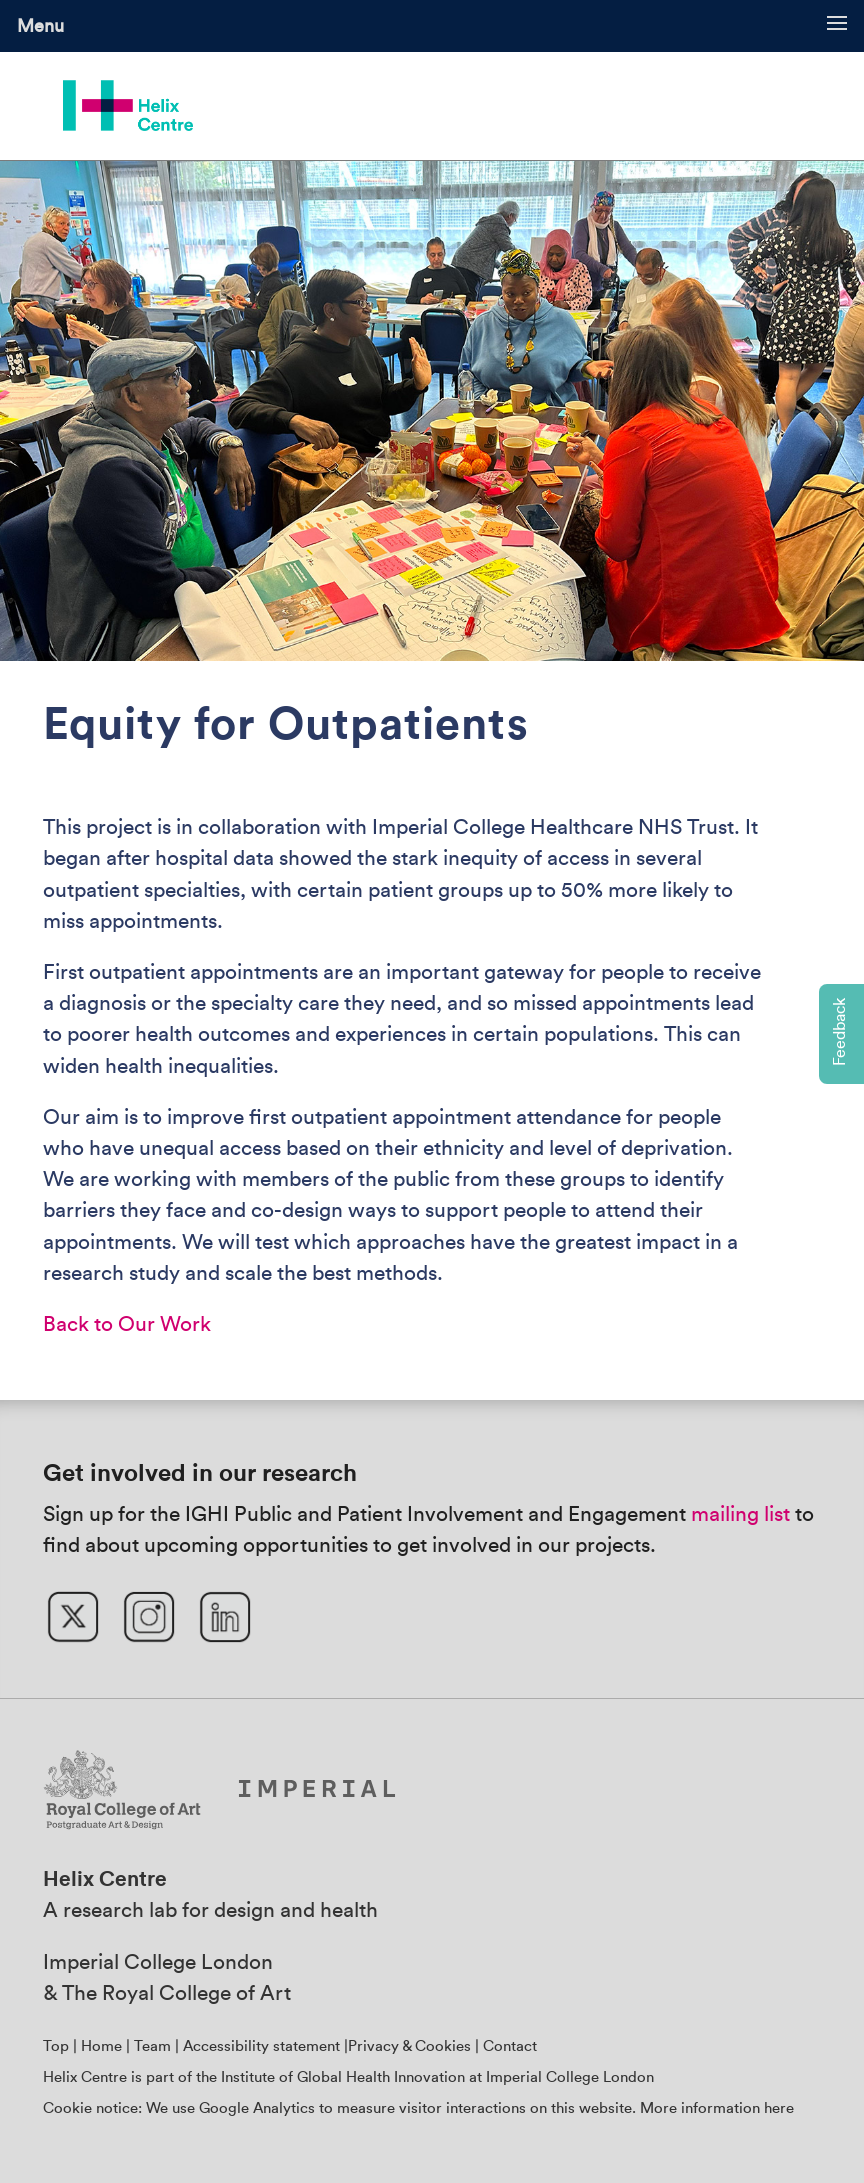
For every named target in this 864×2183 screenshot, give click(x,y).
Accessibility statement (261, 2046)
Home (101, 2046)
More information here (717, 2108)
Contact (510, 2046)
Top (56, 2046)
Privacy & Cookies (409, 2046)
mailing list (740, 1514)
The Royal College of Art (176, 1993)
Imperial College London (158, 1962)
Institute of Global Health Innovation (343, 2077)
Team (152, 2046)
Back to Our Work (127, 1324)
